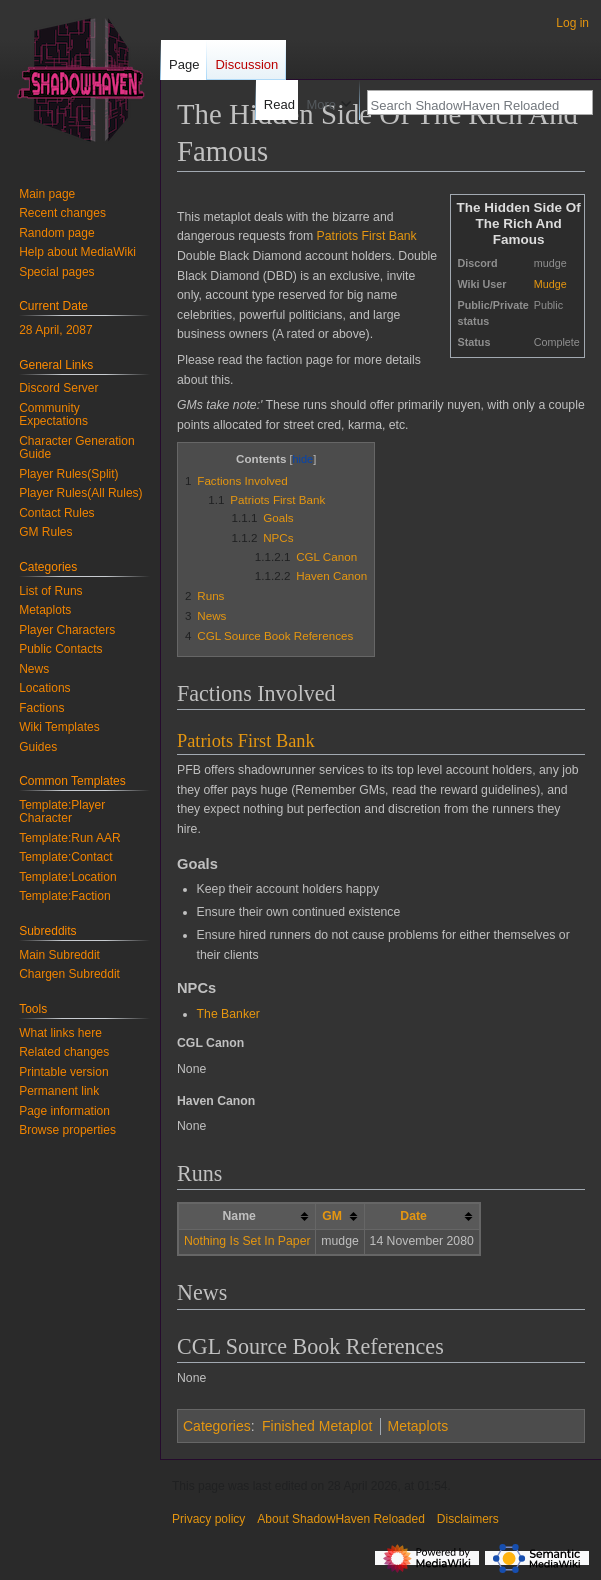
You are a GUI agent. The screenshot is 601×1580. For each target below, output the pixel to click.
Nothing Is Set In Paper (247, 1241)
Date (413, 1216)
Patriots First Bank (367, 236)
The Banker (228, 1014)
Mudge (550, 284)
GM (332, 1216)
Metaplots (418, 1426)
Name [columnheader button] (238, 1216)
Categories (217, 1426)
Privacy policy (208, 1519)
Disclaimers (468, 1519)
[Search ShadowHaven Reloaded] (469, 105)
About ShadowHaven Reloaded (340, 1519)
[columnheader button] (340, 1216)
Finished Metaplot (317, 1426)
